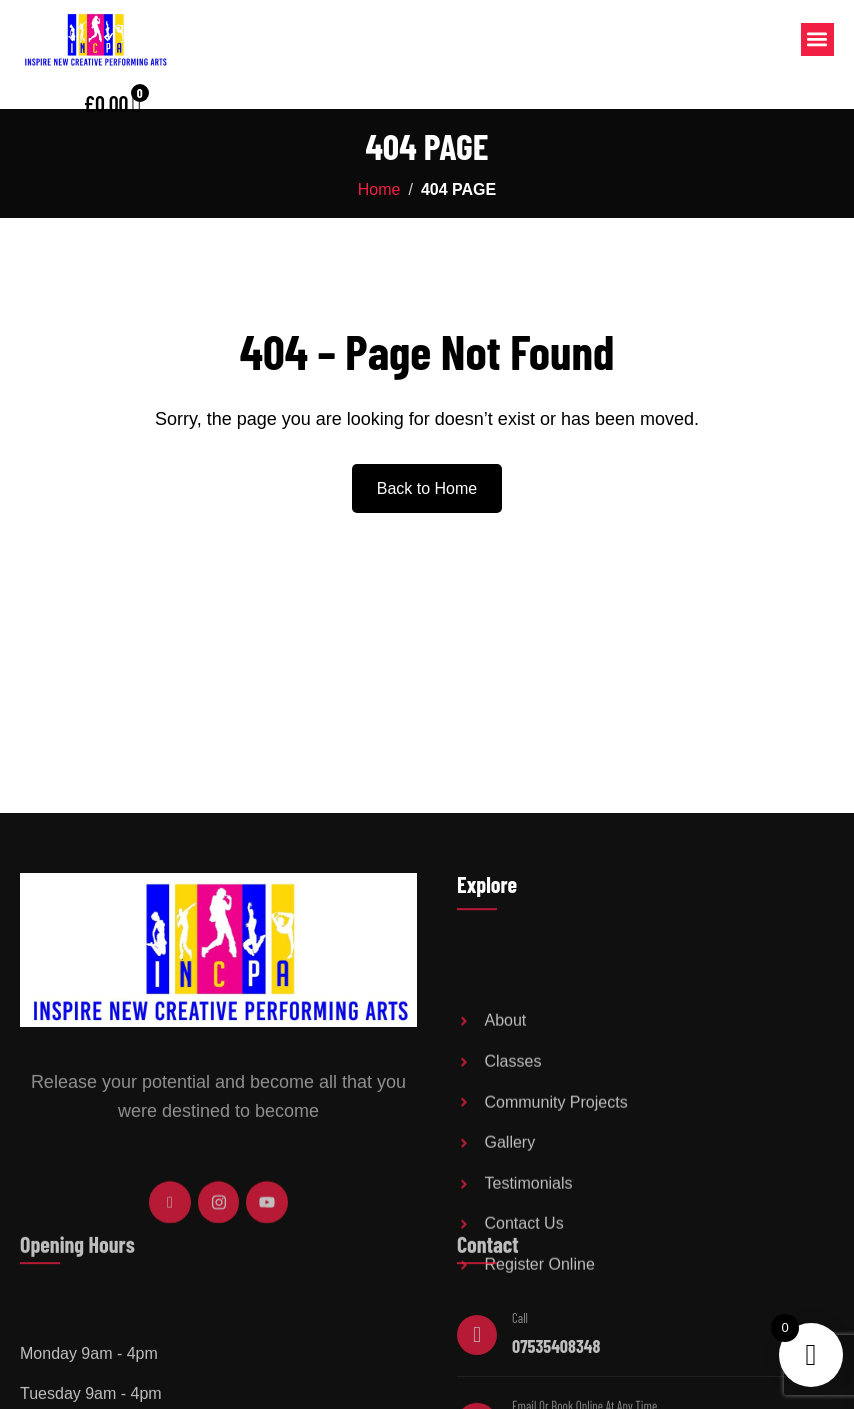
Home (379, 189)
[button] (817, 39)
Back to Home (427, 488)
